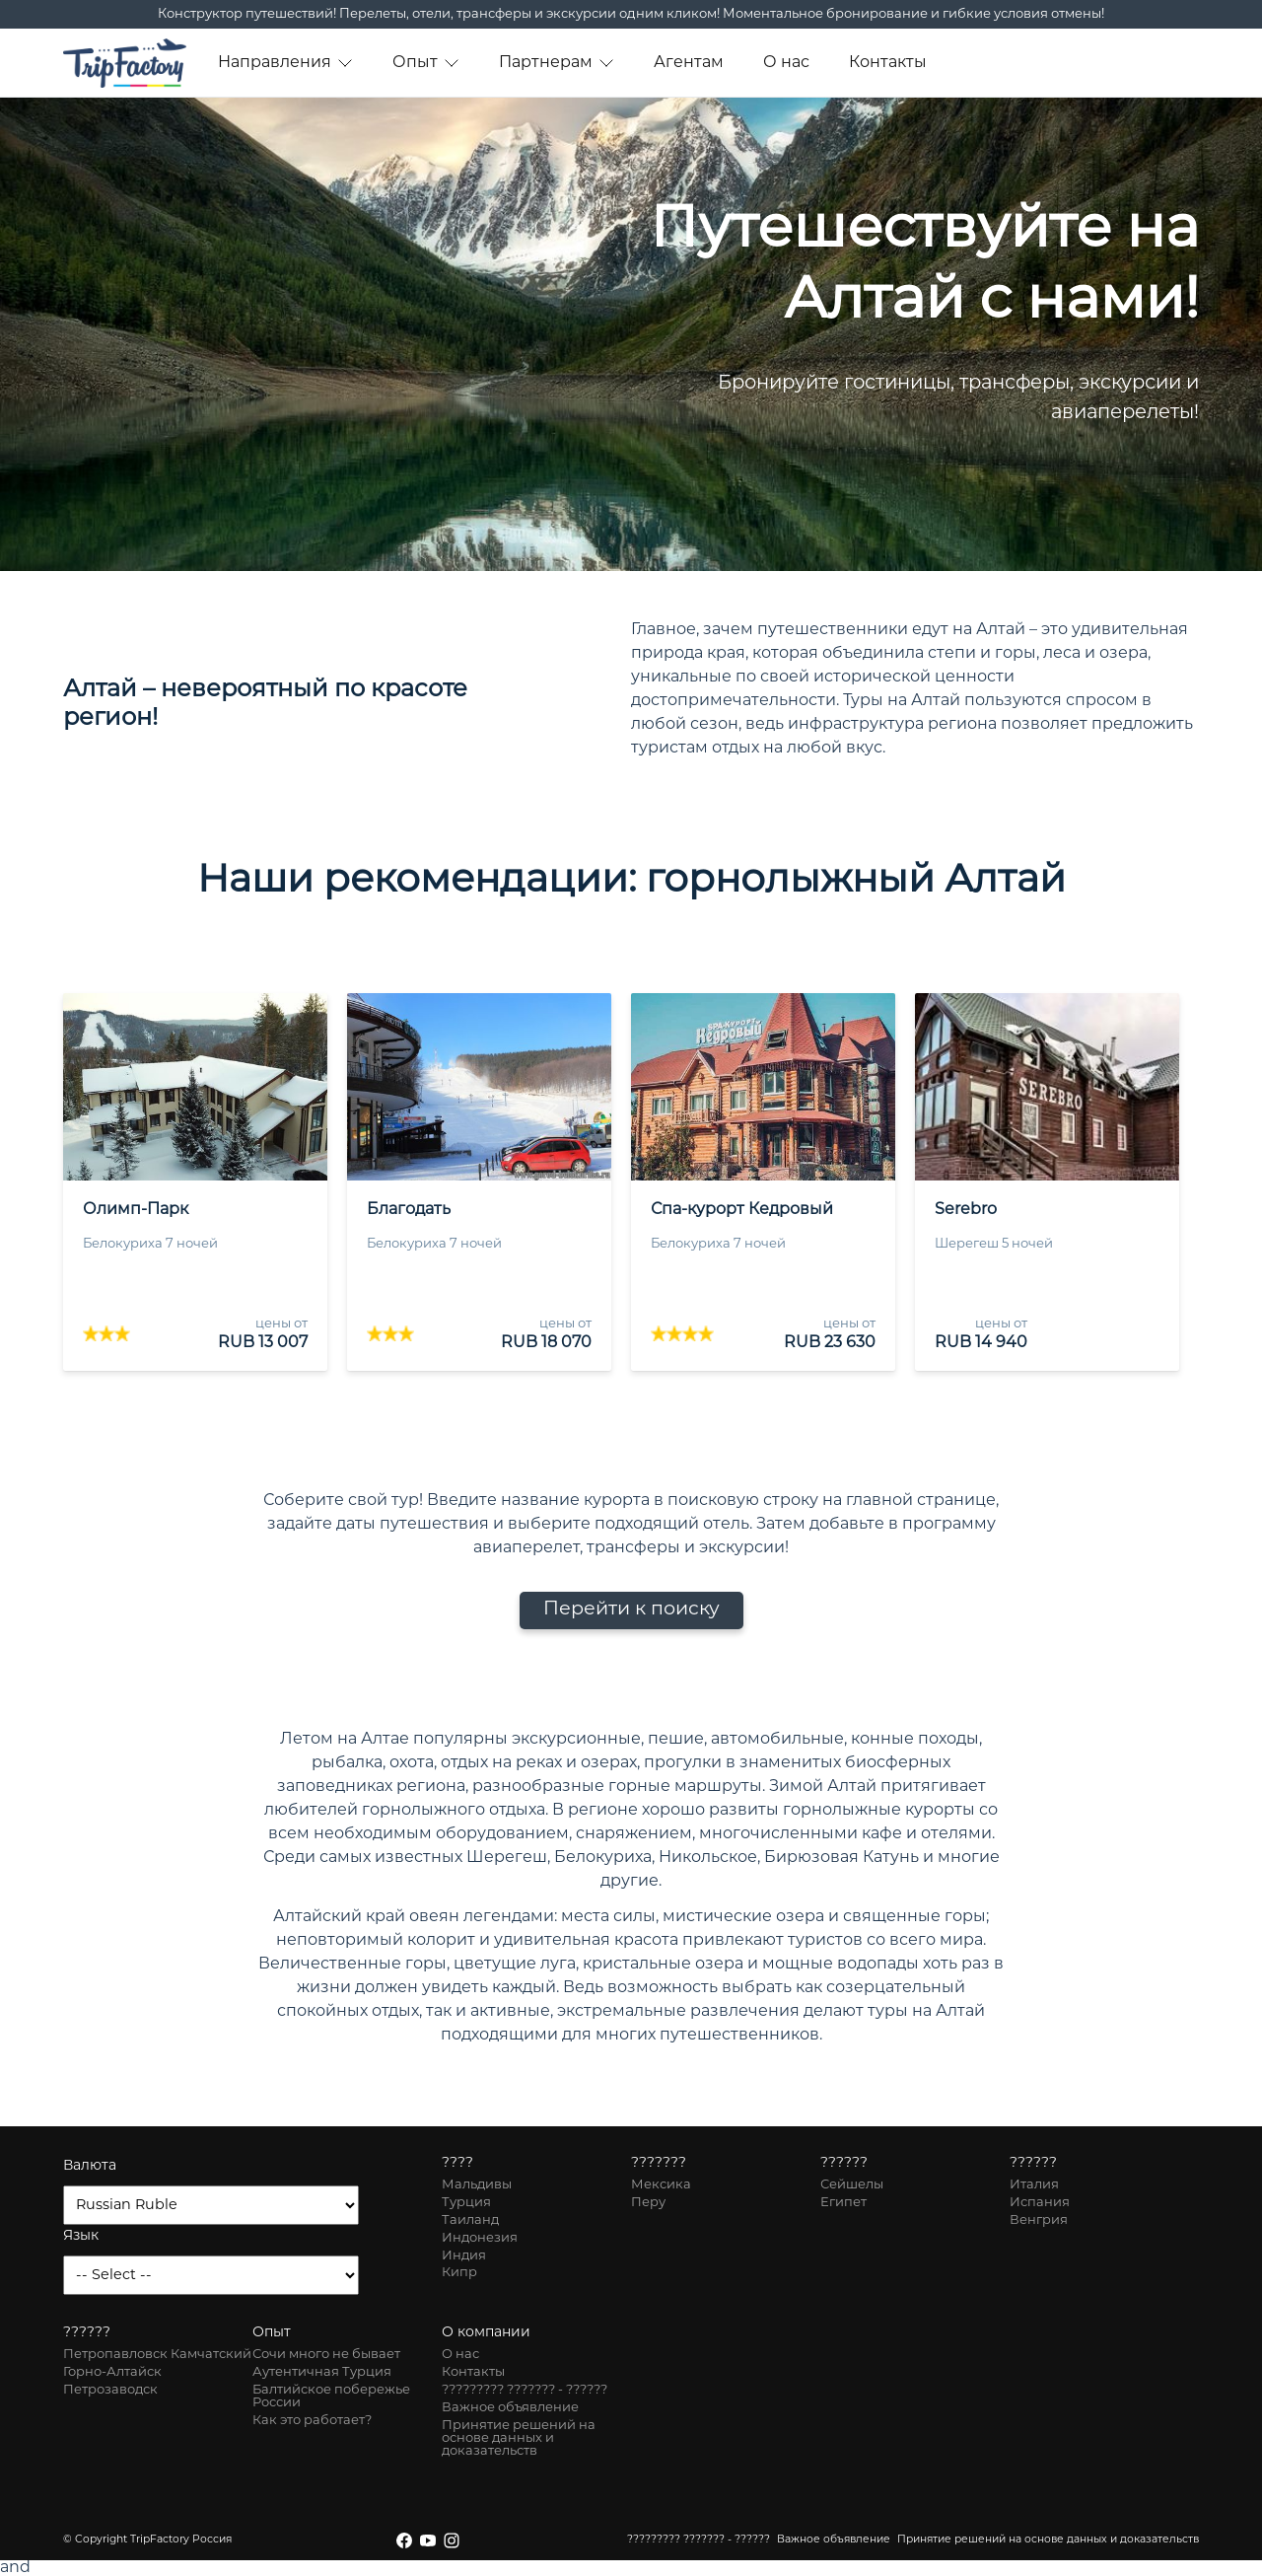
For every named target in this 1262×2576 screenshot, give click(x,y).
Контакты (888, 63)
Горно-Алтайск (112, 2372)
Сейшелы (851, 2185)
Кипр (459, 2272)
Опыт (425, 63)
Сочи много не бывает (326, 2354)
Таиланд (470, 2220)
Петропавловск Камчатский (157, 2354)
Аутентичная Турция (321, 2372)
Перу (648, 2202)
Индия (464, 2256)
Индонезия (480, 2238)
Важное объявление (510, 2407)
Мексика (661, 2185)
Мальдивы (477, 2185)
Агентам (689, 63)
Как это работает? (312, 2420)
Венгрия (1039, 2220)
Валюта (89, 2166)
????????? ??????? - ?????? (524, 2390)
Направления (285, 63)
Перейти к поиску (631, 1610)
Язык (81, 2236)
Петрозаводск (110, 2390)
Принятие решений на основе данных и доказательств (519, 2438)
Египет (843, 2202)
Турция (466, 2202)
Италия (1034, 2185)
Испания (1040, 2202)
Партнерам (556, 63)
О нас (786, 63)
